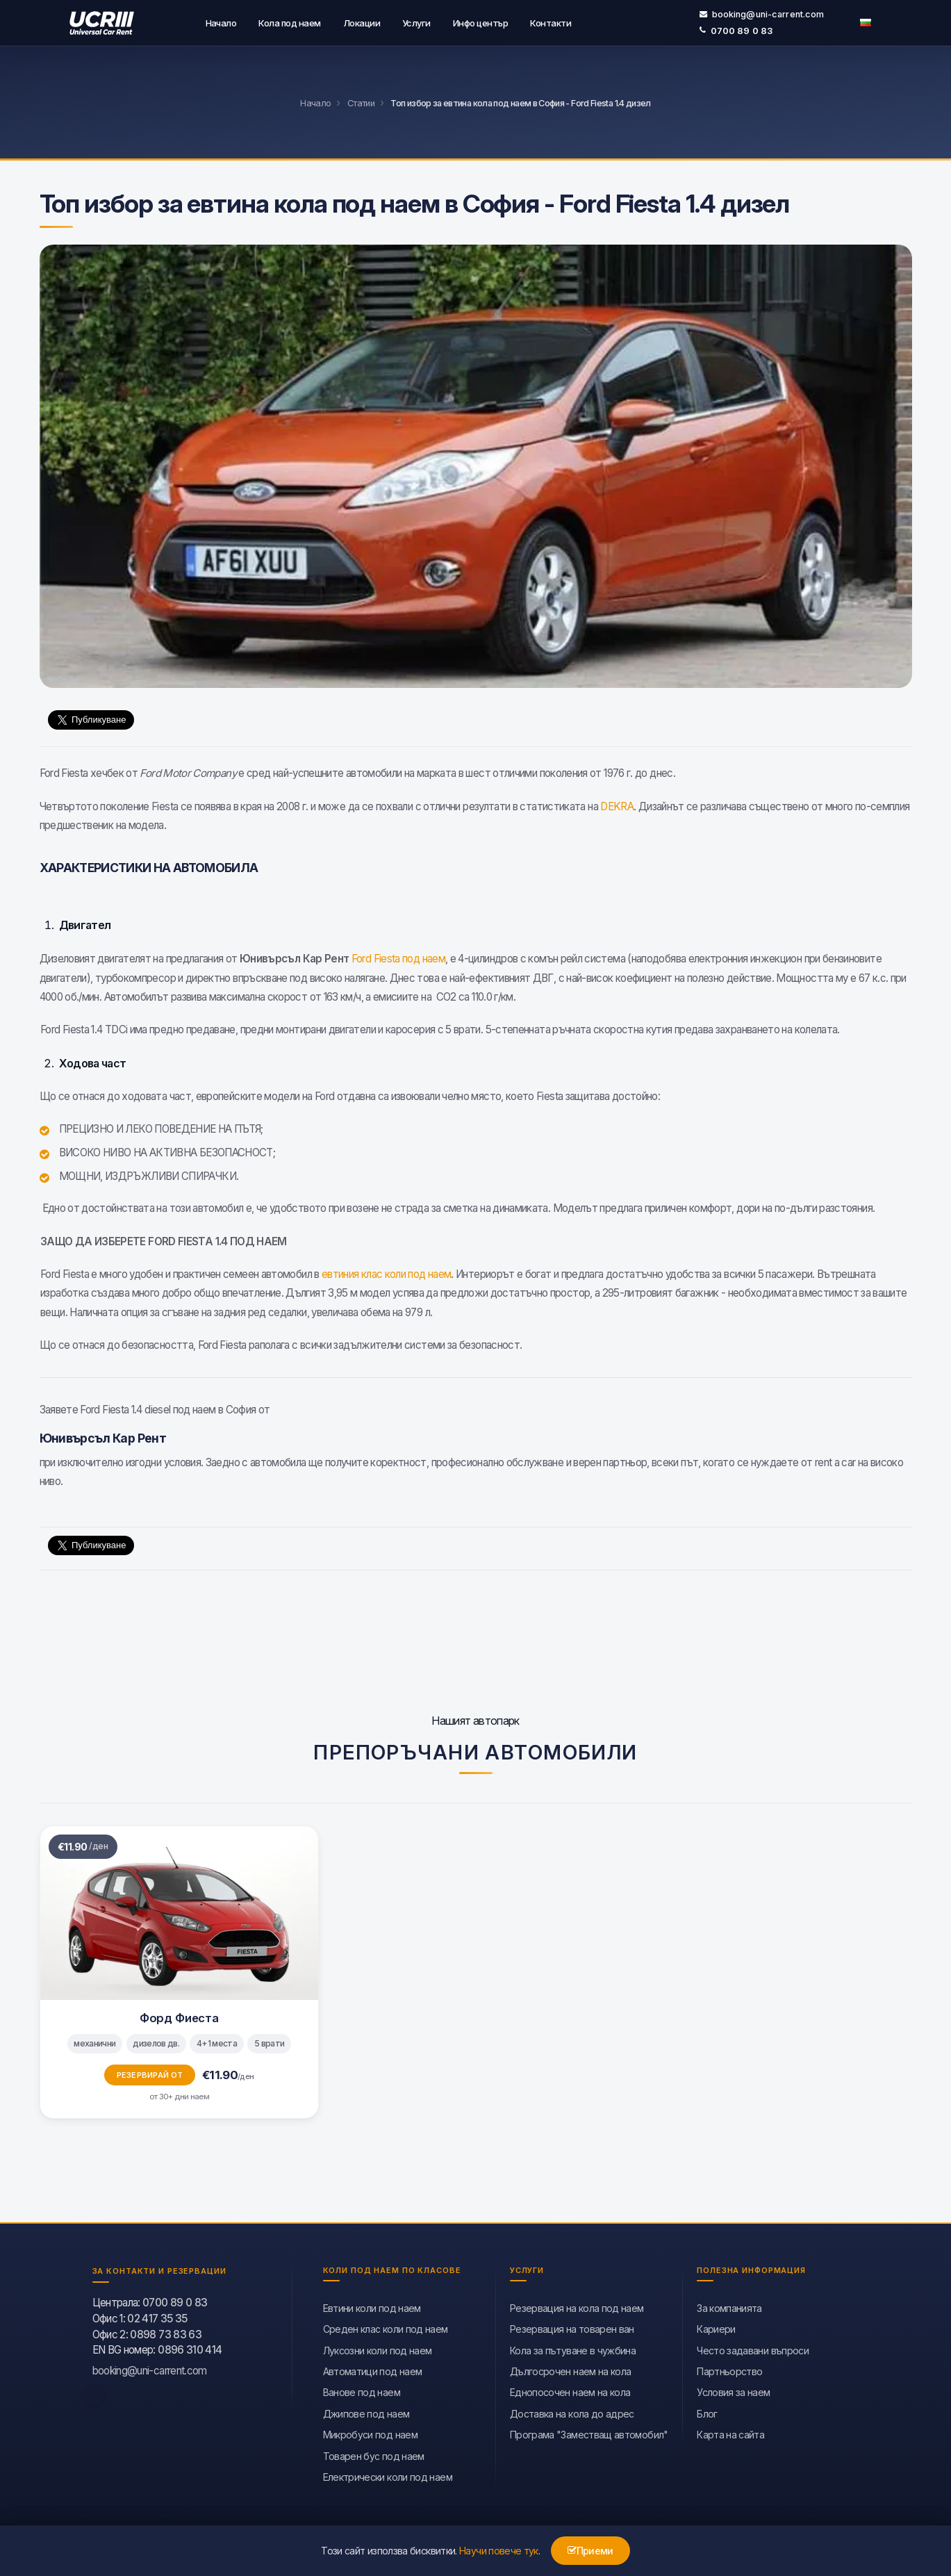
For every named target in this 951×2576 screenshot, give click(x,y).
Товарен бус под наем (373, 2455)
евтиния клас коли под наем (386, 1272)
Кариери (716, 2327)
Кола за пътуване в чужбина (573, 2349)
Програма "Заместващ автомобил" (589, 2433)
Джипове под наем (366, 2412)
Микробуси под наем (370, 2433)
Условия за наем (733, 2391)
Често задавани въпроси (753, 2349)
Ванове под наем (361, 2391)
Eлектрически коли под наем (387, 2475)
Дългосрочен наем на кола (570, 2370)
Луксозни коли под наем (377, 2349)
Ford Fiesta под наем (398, 957)
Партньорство (729, 2370)
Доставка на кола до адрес (572, 2412)
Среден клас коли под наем (385, 2327)
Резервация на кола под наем (577, 2307)
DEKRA (617, 805)
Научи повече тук (498, 2551)
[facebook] (93, 2394)
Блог (707, 2412)
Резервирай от (150, 2073)
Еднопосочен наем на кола (570, 2391)
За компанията (729, 2307)
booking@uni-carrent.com (762, 13)
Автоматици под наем (372, 2370)
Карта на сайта (730, 2433)
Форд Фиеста (179, 2017)
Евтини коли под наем (372, 2307)
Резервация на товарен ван (572, 2327)
